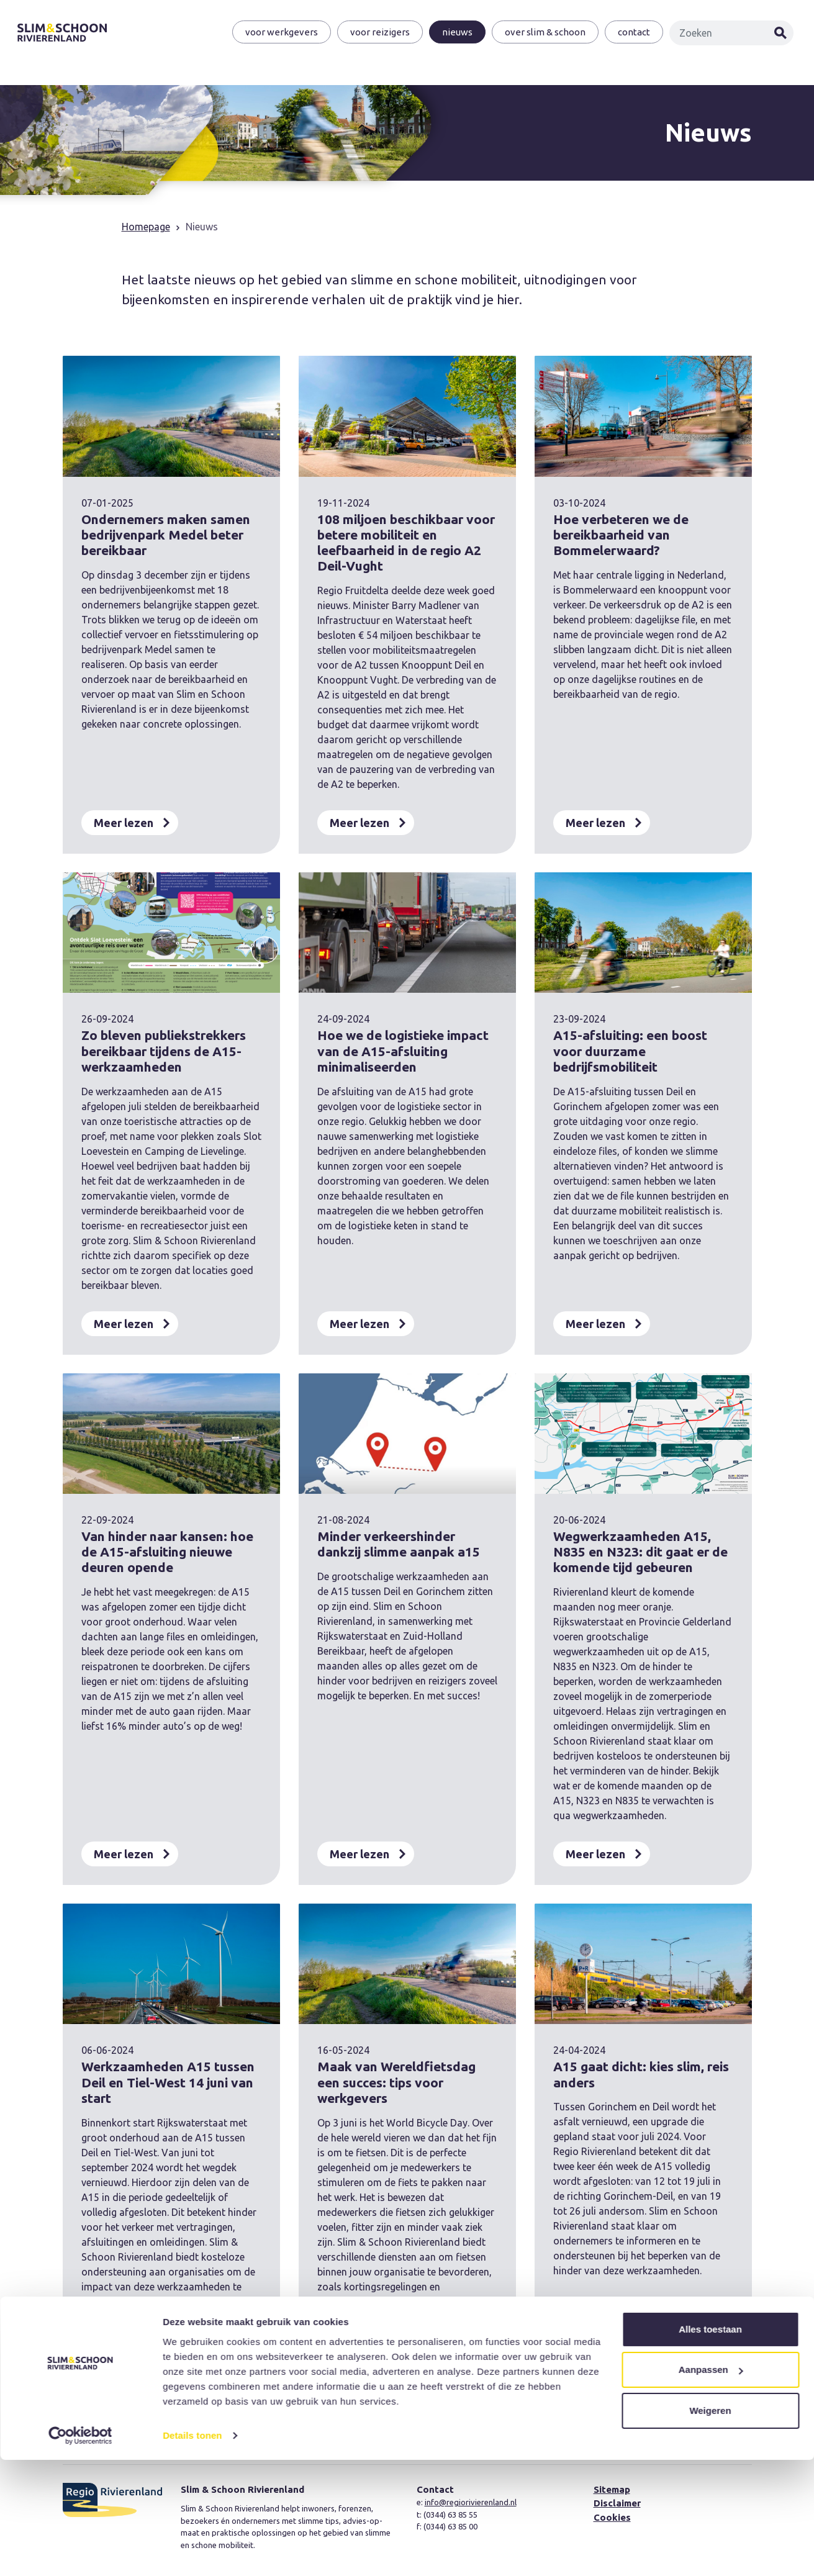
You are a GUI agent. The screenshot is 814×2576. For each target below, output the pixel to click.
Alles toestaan (710, 2445)
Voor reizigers (379, 33)
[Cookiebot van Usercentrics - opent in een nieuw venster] (80, 2551)
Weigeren (710, 2526)
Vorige (313, 2411)
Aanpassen (711, 2485)
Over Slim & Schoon (544, 33)
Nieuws (456, 33)
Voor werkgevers (280, 33)
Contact (633, 33)
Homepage (146, 226)
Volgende (493, 2411)
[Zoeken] (722, 34)
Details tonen (192, 2551)
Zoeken (779, 34)
